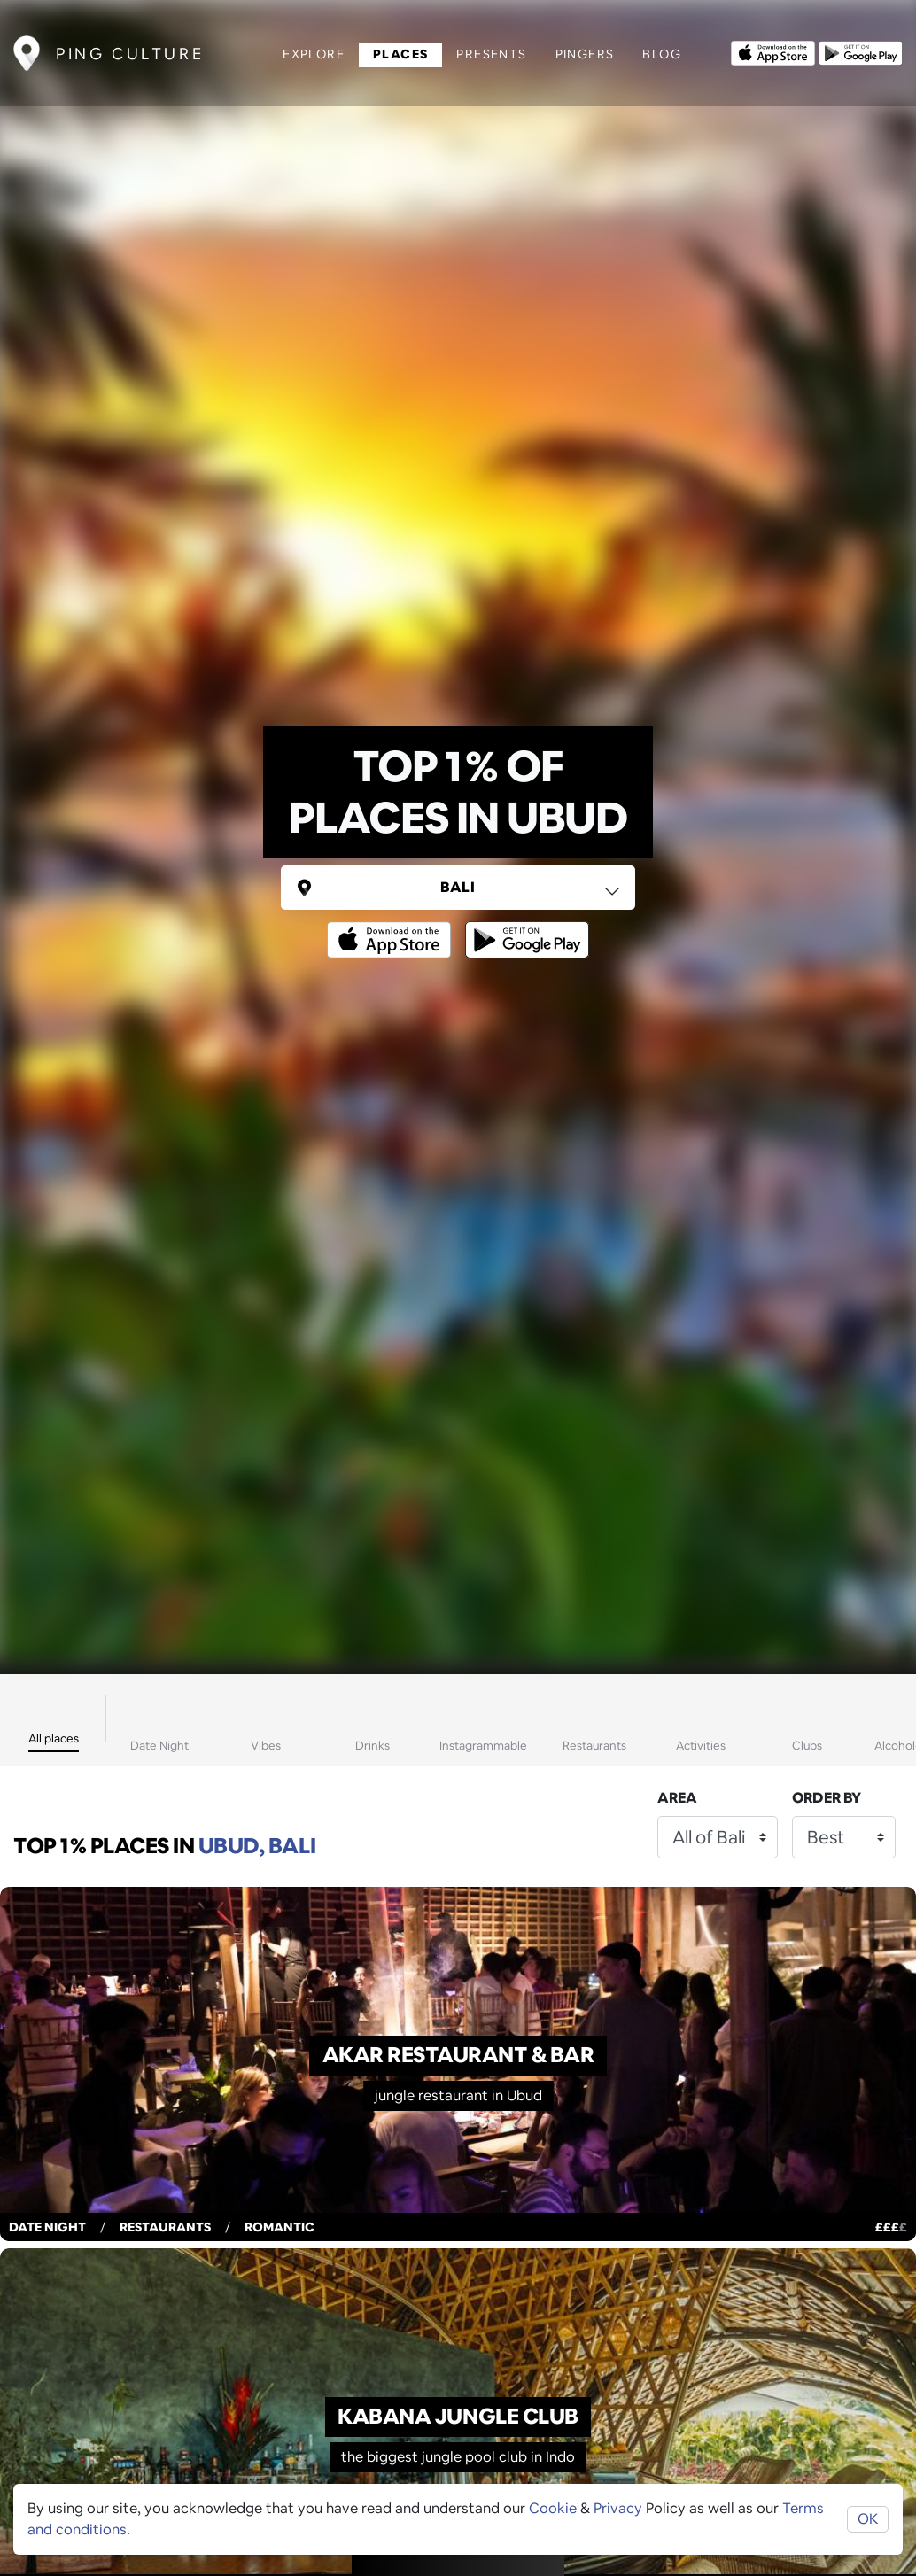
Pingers (585, 54)
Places (400, 54)
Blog (661, 54)
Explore (314, 54)
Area (677, 1797)
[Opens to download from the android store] (861, 51)
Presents (491, 54)
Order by (826, 1797)
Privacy (618, 2508)
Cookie (553, 2508)
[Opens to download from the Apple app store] (773, 51)
